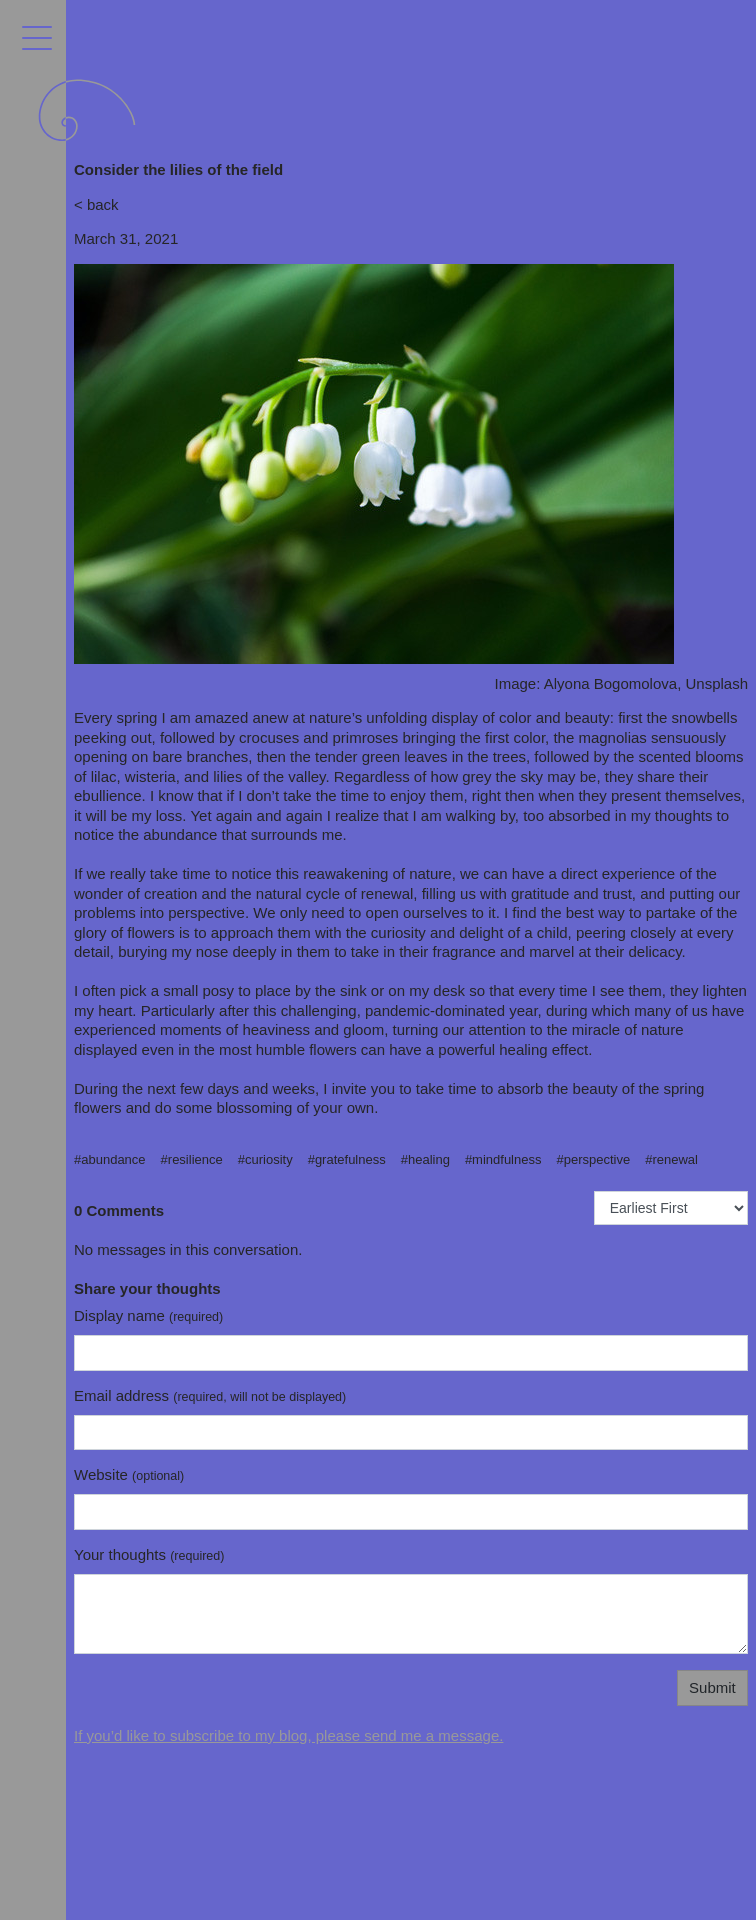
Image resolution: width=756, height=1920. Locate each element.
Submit (712, 1687)
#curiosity (265, 1159)
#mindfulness (503, 1159)
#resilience (192, 1159)
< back (96, 204)
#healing (425, 1159)
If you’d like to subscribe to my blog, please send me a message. (288, 1735)
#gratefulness (347, 1159)
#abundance (110, 1159)
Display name (148, 1315)
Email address (210, 1395)
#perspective (593, 1159)
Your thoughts (149, 1554)
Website (129, 1474)
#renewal (671, 1159)
